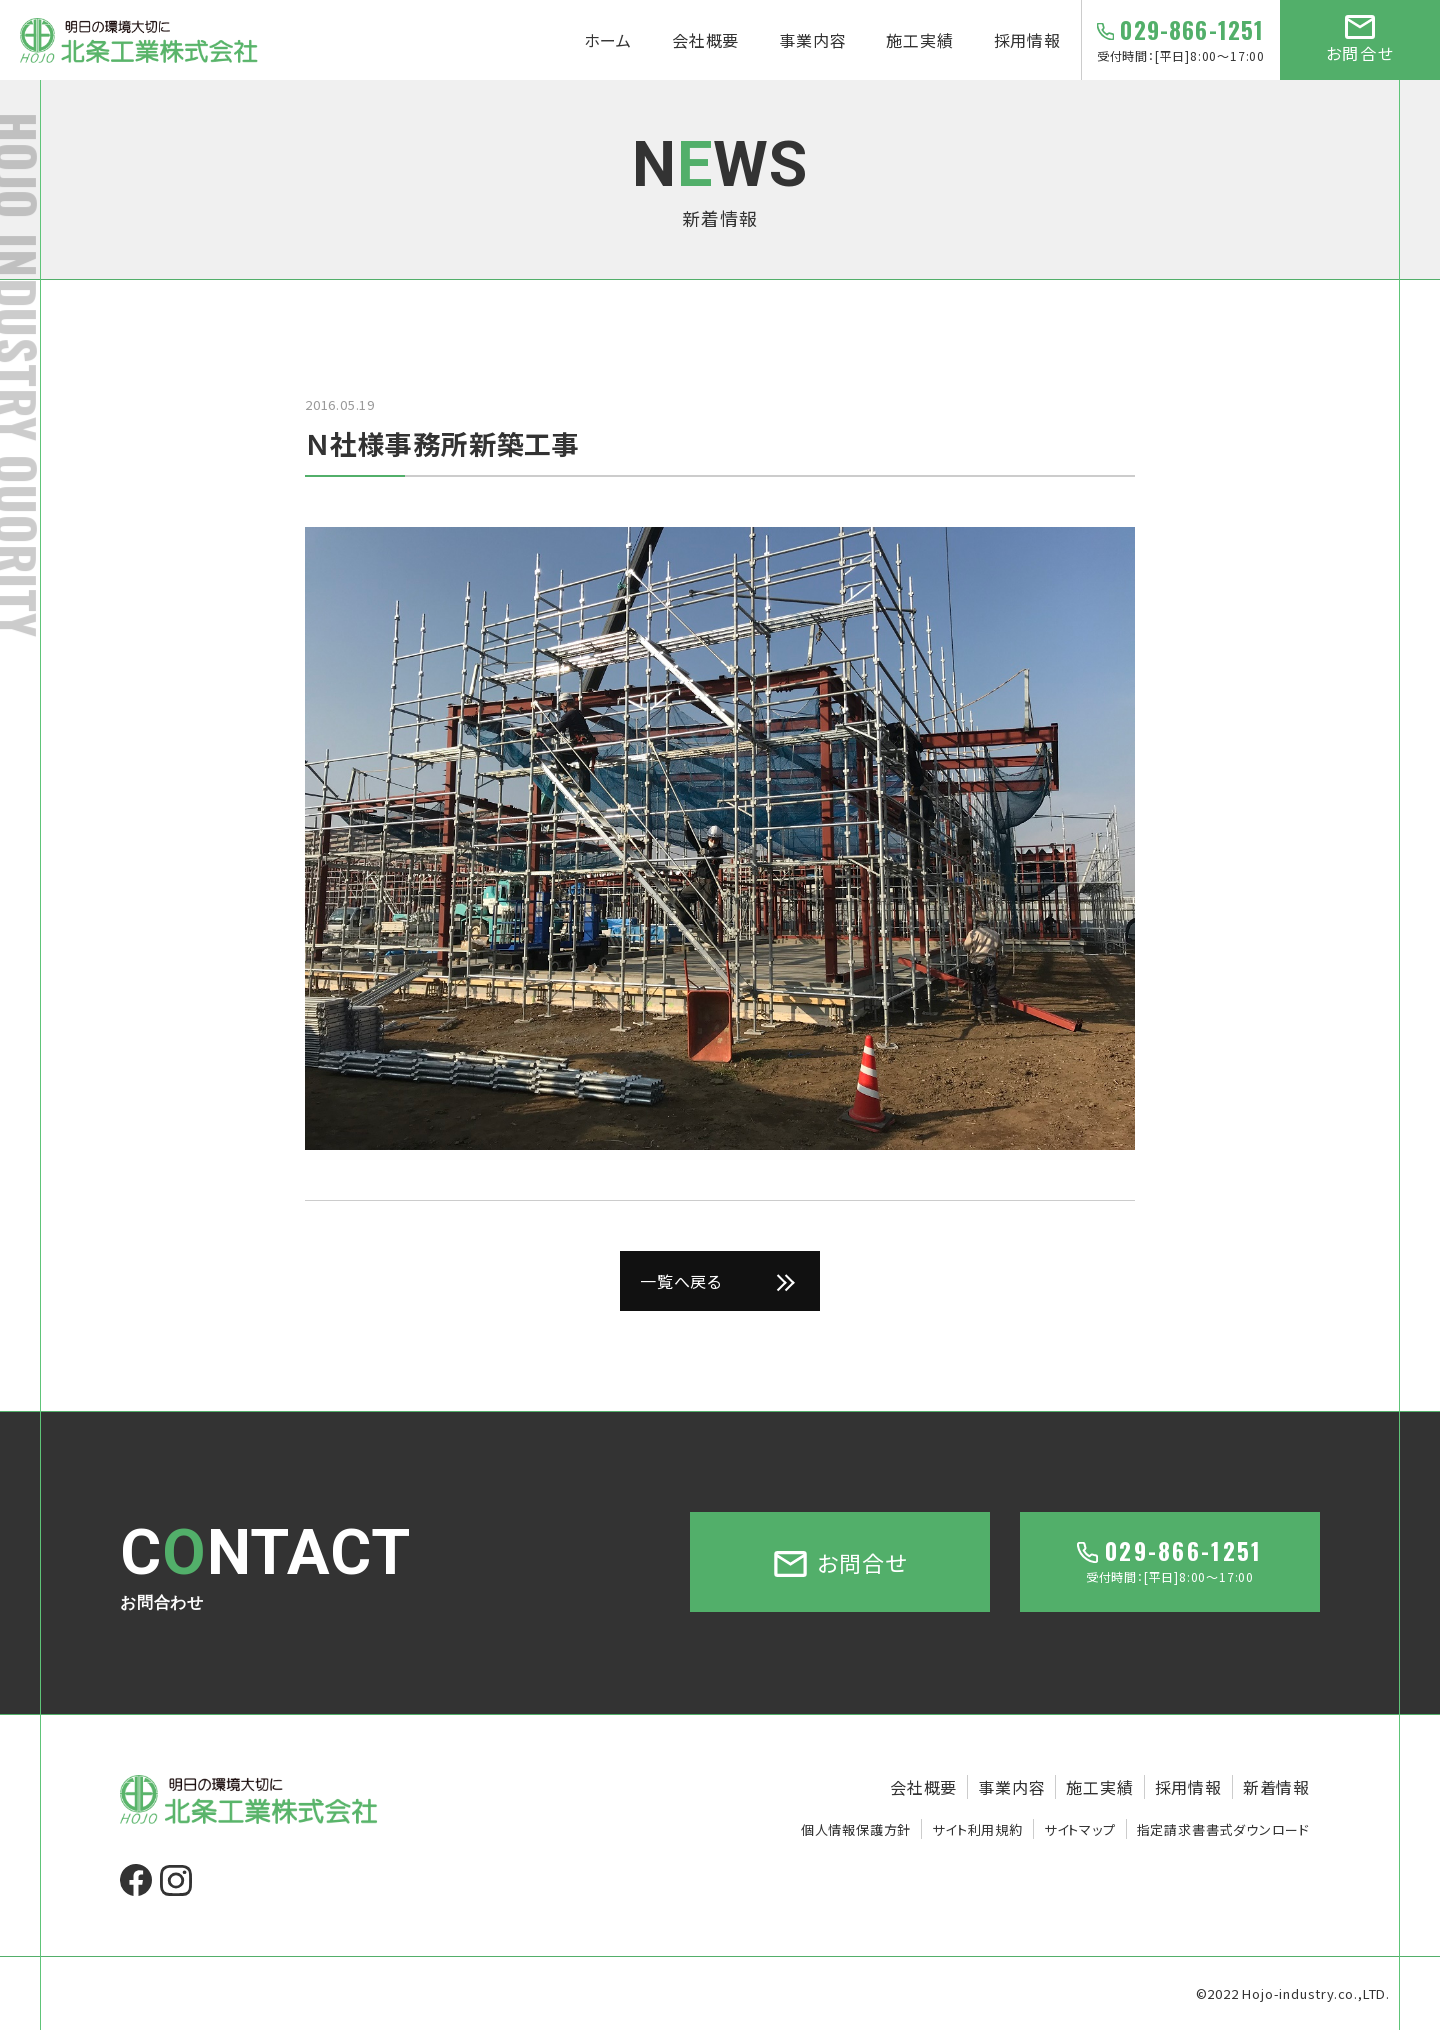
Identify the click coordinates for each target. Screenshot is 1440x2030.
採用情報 (1027, 40)
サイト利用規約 (977, 1829)
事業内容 (812, 40)
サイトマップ (1080, 1829)
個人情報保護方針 (856, 1829)
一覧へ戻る (681, 1281)
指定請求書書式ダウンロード (1223, 1829)
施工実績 (919, 40)
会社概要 (705, 40)
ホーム (608, 40)
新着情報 (1276, 1787)
